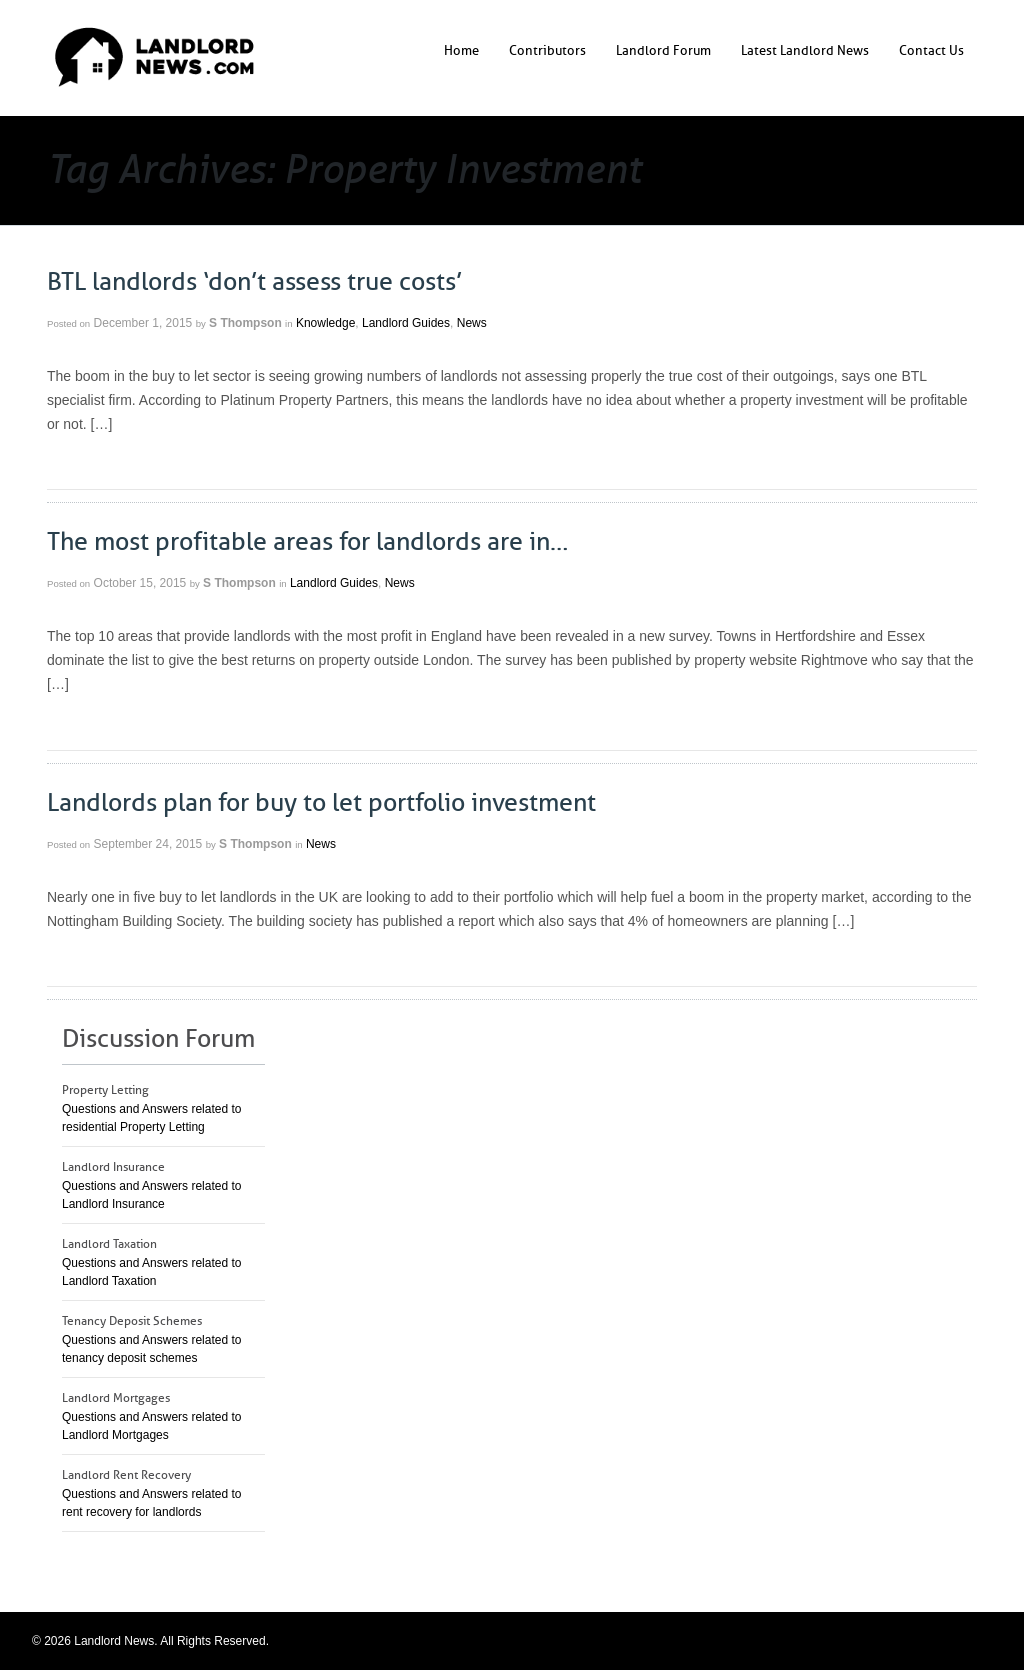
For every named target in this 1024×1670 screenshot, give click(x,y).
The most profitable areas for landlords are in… (307, 542)
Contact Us (931, 50)
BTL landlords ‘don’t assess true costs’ (254, 282)
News (472, 323)
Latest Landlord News (805, 50)
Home (461, 50)
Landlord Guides (406, 323)
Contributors (547, 50)
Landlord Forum (663, 50)
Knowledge (325, 323)
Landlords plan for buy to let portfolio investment (321, 803)
